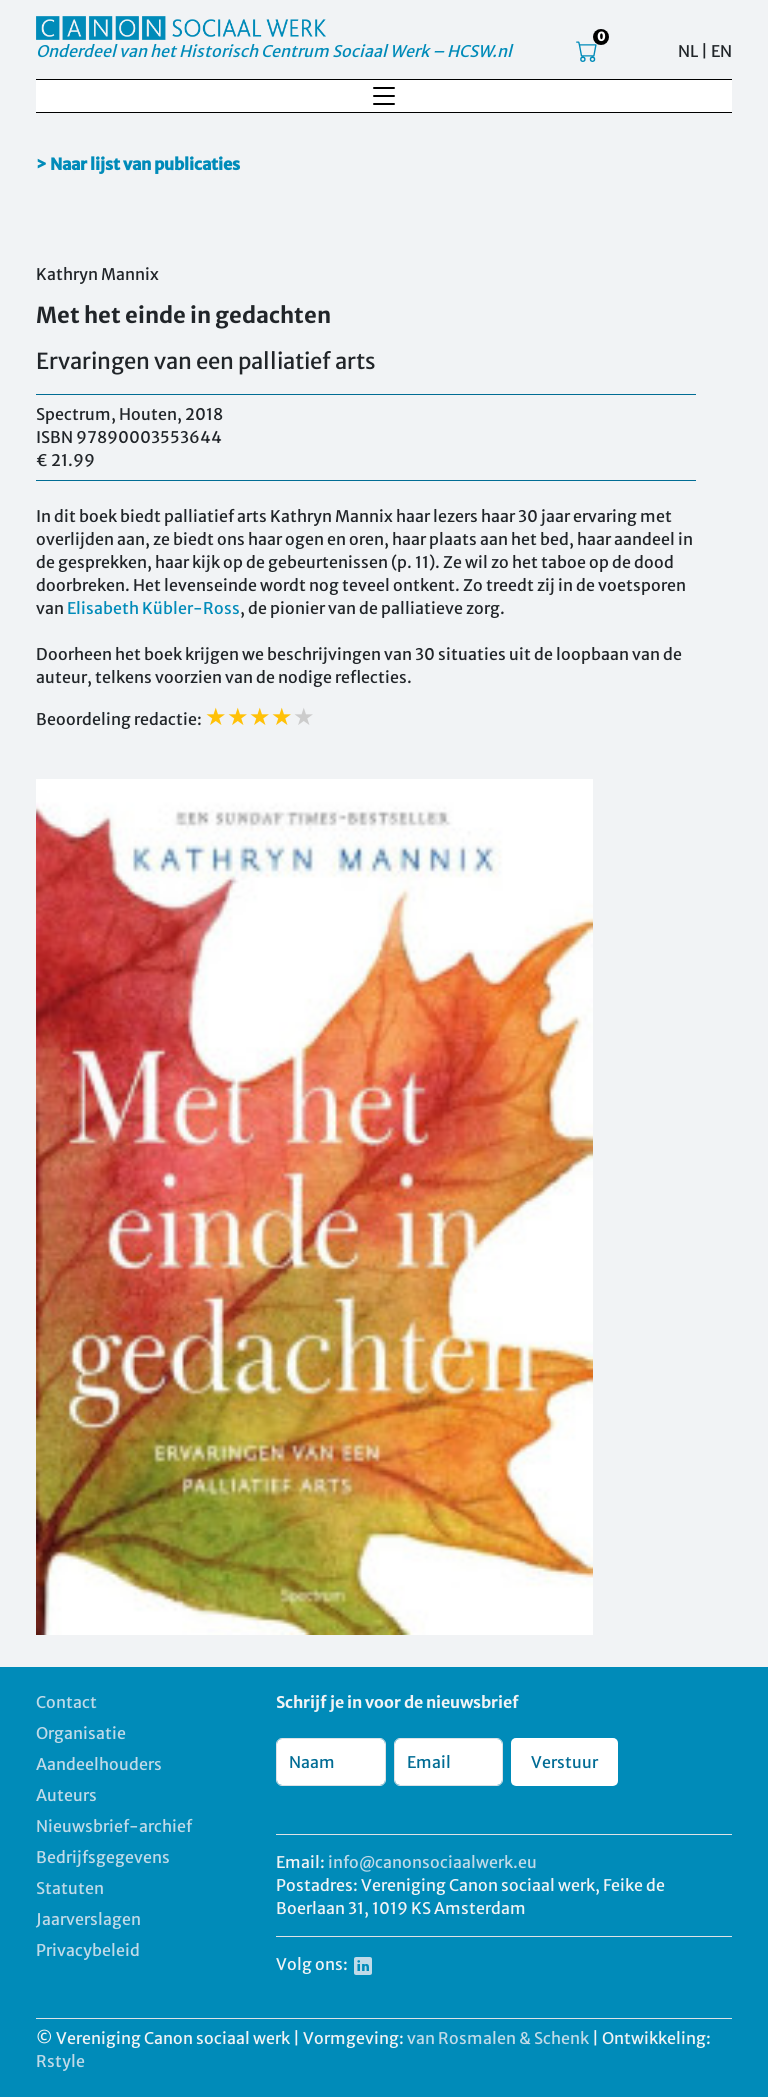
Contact (66, 1702)
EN (721, 51)
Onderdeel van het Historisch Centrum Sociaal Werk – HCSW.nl (274, 51)
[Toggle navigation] (384, 96)
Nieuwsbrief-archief (114, 1826)
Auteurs (66, 1795)
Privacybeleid (88, 1950)
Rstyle (60, 2061)
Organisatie (81, 1733)
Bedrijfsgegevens (103, 1857)
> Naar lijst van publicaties (138, 164)
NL (688, 51)
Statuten (70, 1888)
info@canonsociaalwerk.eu (432, 1862)
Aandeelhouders (99, 1764)
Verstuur (564, 1762)
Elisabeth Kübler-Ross (153, 608)
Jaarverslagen (88, 1919)
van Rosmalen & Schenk (498, 2038)
